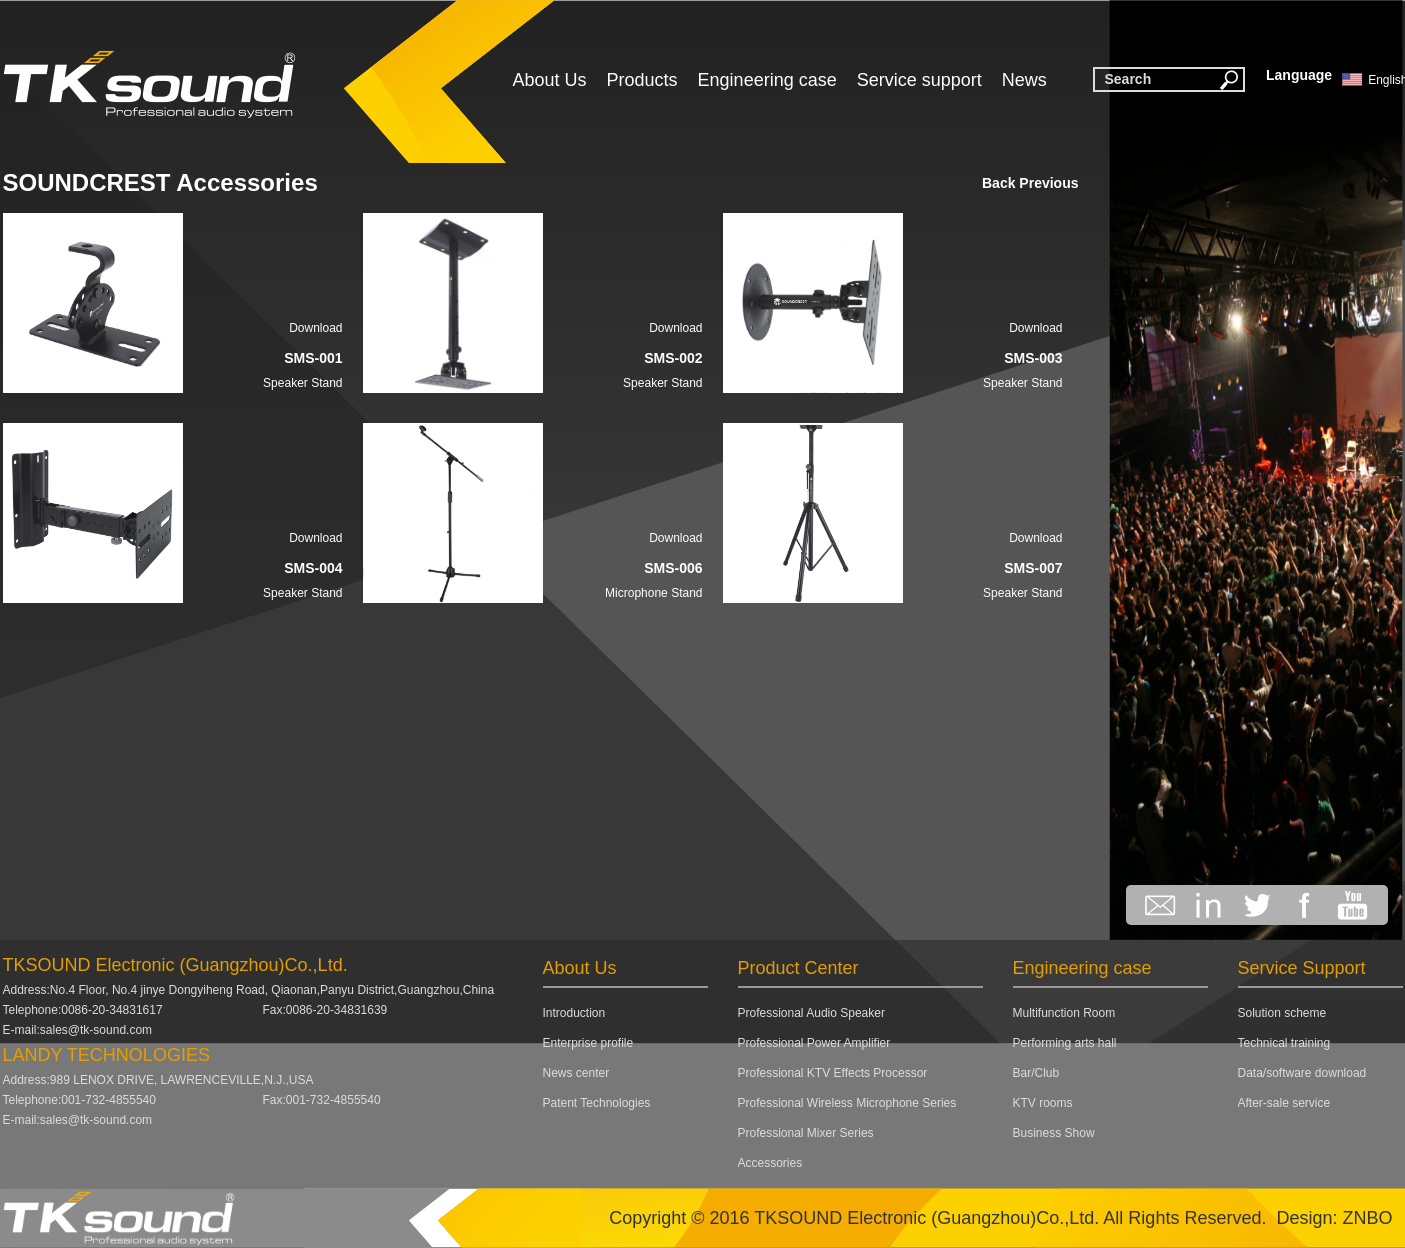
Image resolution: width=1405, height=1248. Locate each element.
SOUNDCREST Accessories (160, 182)
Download (315, 328)
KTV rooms (1043, 1103)
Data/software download (1302, 1073)
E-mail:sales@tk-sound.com (78, 1030)
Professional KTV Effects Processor (833, 1073)
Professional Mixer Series (806, 1133)
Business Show (1054, 1133)
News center (576, 1073)
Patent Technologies (597, 1103)
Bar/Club (1036, 1073)
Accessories (770, 1163)
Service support (919, 80)
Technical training (1284, 1043)
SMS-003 (1033, 358)
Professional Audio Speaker (811, 1013)
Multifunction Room (1064, 1013)
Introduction (574, 1013)
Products (642, 80)
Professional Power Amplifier (814, 1043)
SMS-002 (673, 358)
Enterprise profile (588, 1043)
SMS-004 (313, 568)
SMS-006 (673, 568)
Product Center (798, 968)
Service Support (1302, 968)
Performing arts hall (1065, 1043)
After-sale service (1284, 1103)
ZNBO (1367, 1218)
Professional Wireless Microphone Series (847, 1103)
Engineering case (767, 80)
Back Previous (1030, 183)
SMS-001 (313, 358)
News (1024, 80)
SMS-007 (1033, 568)
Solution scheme (1282, 1013)
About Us (550, 80)
